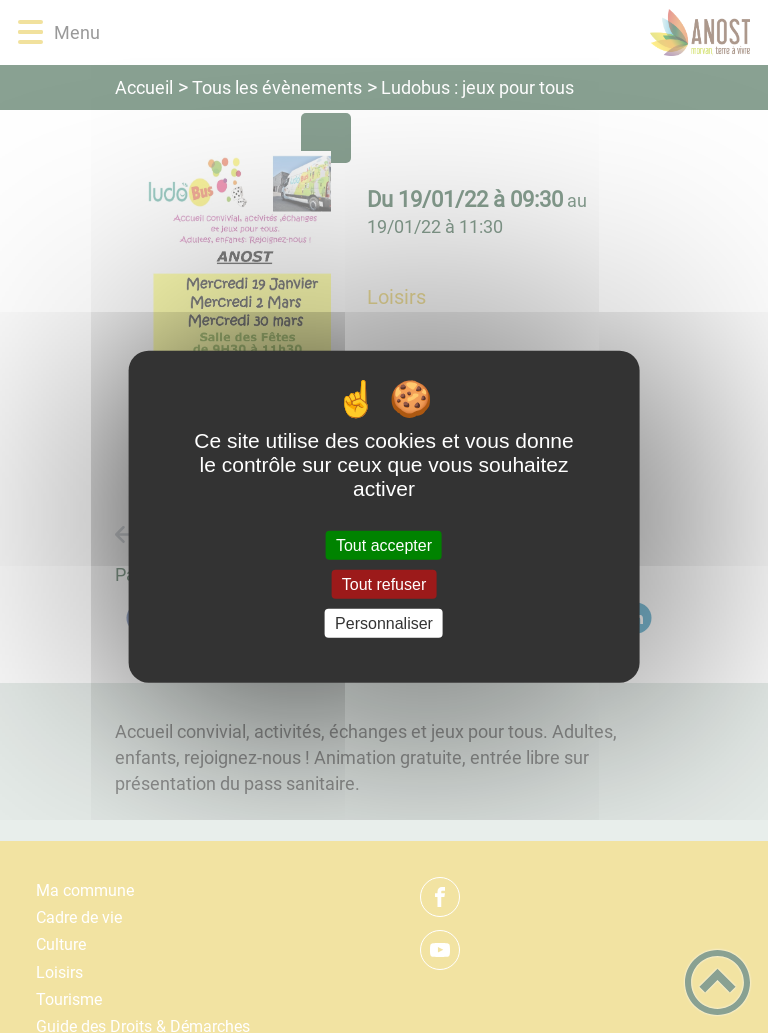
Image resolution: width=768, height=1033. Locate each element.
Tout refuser (384, 583)
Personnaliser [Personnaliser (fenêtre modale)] (384, 623)
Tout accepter (384, 544)
